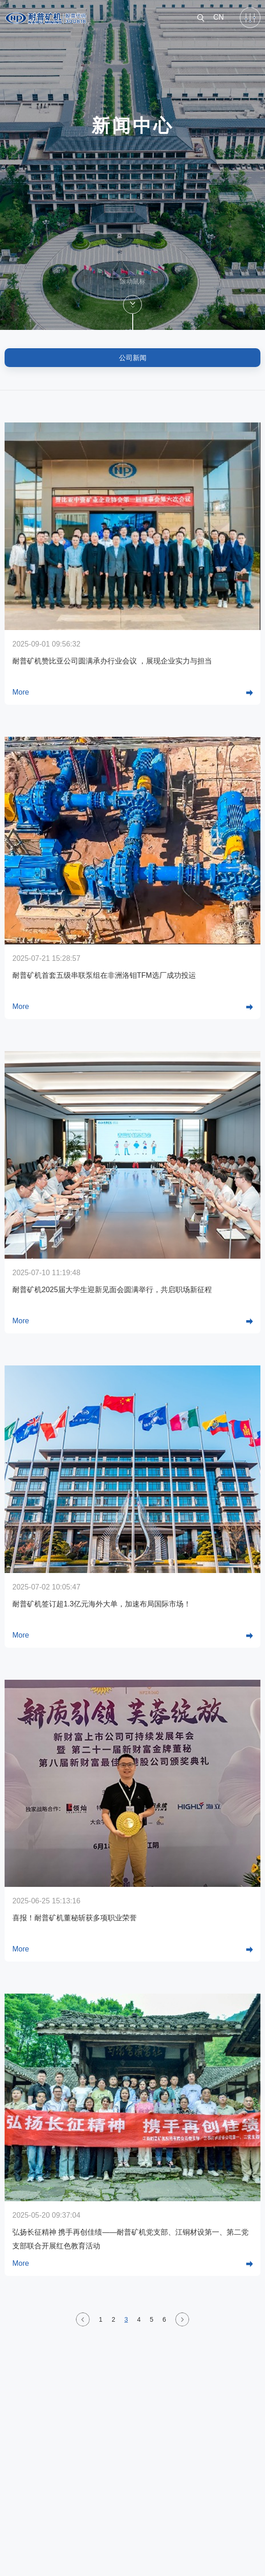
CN (218, 17)
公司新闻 (132, 358)
